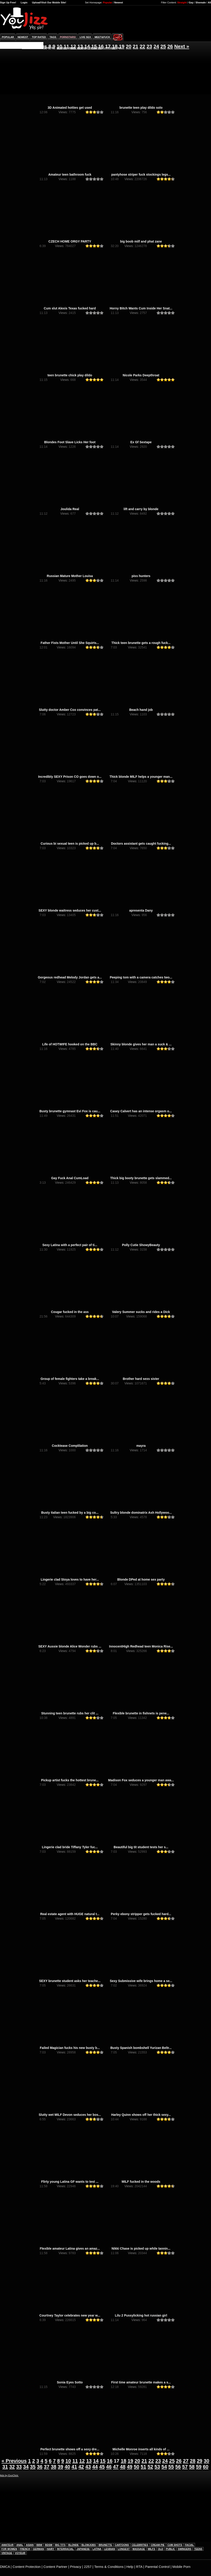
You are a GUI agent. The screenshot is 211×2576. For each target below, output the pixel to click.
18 (123, 2461)
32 (12, 2467)
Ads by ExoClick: (9, 2475)
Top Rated (95, 48)
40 (67, 2467)
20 (137, 2461)
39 (60, 2467)
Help (129, 2567)
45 (102, 2467)
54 (164, 2467)
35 (32, 2467)
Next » (181, 46)
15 (103, 2461)
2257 (87, 2567)
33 (19, 2467)
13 (88, 2461)
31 (5, 2467)
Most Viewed (77, 48)
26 (170, 46)
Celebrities (140, 2544)
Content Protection (27, 2567)
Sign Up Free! (8, 2)
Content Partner (55, 2567)
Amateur (7, 2544)
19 (130, 2461)
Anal (19, 2544)
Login (24, 2)
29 (199, 2461)
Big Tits (60, 2544)
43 (88, 2467)
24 (156, 46)
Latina (96, 2549)
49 (129, 2467)
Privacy (75, 2567)
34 (25, 2467)
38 (53, 2467)
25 (163, 46)
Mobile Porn (181, 2567)
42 (81, 2467)
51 (143, 2467)
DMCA (5, 2567)
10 (68, 2461)
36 (39, 2467)
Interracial (65, 2549)
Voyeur (20, 2553)
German (38, 2549)
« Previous (14, 2461)
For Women (9, 2549)
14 (95, 2461)
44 (95, 2467)
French (25, 2549)
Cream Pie (158, 2544)
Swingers (184, 2549)
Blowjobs (89, 2544)
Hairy (50, 2549)
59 (198, 2467)
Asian (30, 2544)
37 (46, 2467)
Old (160, 2549)
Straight (182, 2)
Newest (118, 2)
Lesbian (109, 2549)
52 (150, 2467)
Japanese (83, 2549)
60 (205, 2467)
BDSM (48, 2544)
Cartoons (122, 2544)
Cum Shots (174, 2544)
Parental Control (157, 2567)
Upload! (36, 2)
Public (170, 2549)
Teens (198, 2549)
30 (206, 2461)
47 (115, 2467)
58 (192, 2467)
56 (178, 2467)
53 (157, 2467)
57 (185, 2467)
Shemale (201, 2)
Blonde (73, 2544)
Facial (189, 2544)
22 (142, 46)
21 (135, 46)
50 (136, 2467)
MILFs (151, 2549)
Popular (107, 2)
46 (109, 2467)
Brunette (105, 2544)
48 (122, 2467)
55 (171, 2467)
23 (149, 46)
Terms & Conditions (109, 2567)
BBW (39, 2544)
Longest (110, 48)
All (209, 2)
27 (185, 2461)
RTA (139, 2567)
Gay (191, 2)
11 (75, 2461)
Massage (138, 2549)
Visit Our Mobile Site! (53, 2)
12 (82, 2461)
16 (109, 2461)
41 (74, 2467)
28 (192, 2461)
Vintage (6, 2553)
